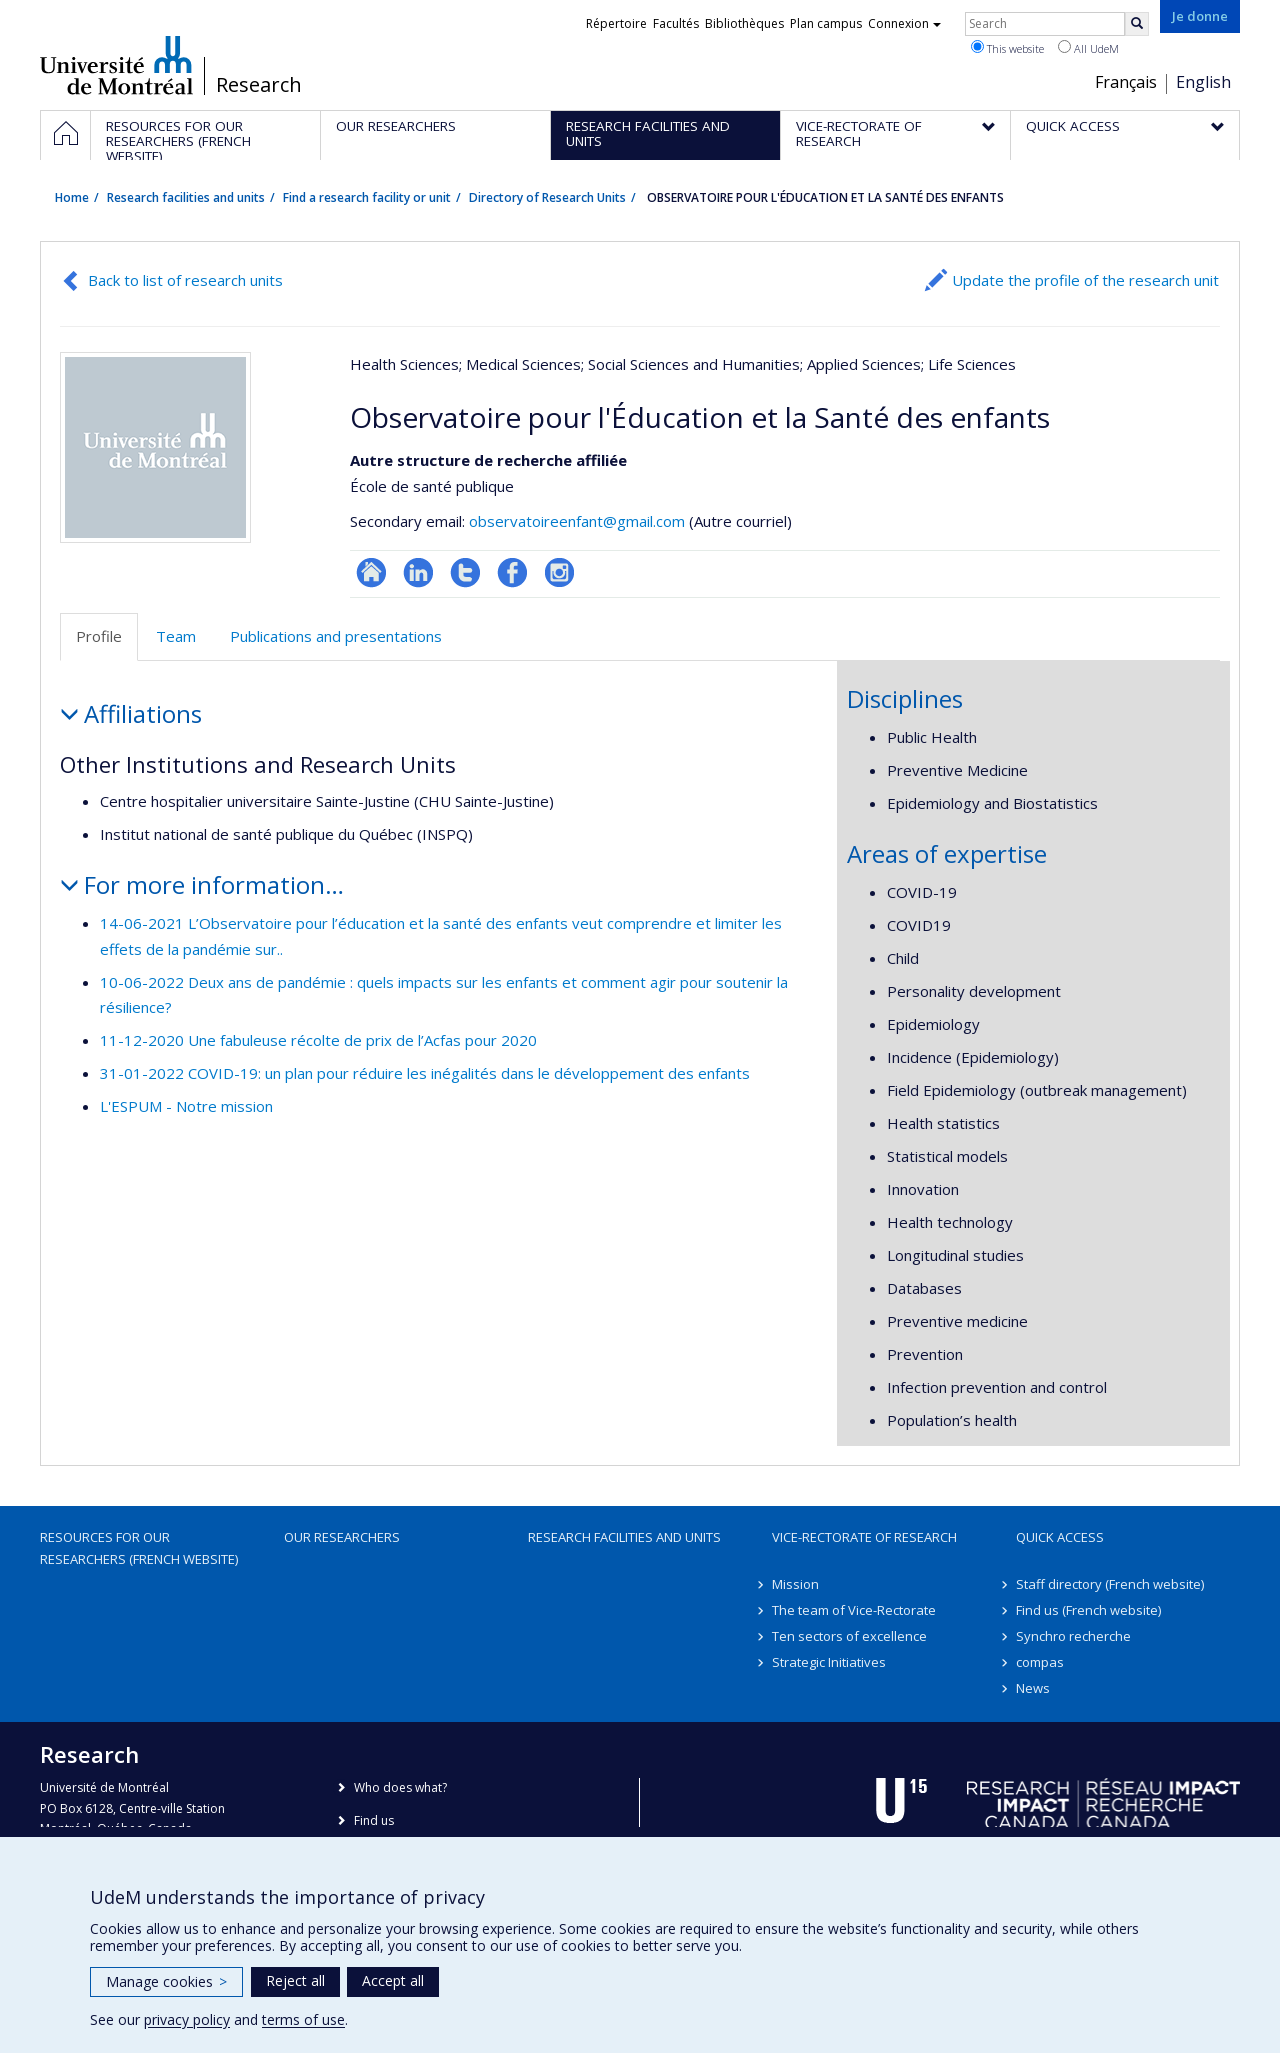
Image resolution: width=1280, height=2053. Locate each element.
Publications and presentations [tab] (336, 636)
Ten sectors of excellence (849, 1636)
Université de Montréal (116, 65)
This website (1007, 48)
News (1033, 1688)
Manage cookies (166, 1981)
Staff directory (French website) (1110, 1584)
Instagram (559, 572)
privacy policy (187, 2019)
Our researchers (342, 1537)
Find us (374, 1820)
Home (72, 197)
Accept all (393, 1980)
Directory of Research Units (547, 197)
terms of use (303, 2019)
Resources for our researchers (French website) (139, 1548)
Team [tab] (176, 636)
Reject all (295, 1980)
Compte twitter (465, 572)
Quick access (1060, 1537)
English (1203, 82)
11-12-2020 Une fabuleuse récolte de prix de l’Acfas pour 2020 (318, 1040)
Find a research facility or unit (367, 197)
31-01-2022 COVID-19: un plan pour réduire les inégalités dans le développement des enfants (425, 1073)
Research (259, 85)
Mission (795, 1584)
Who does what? (400, 1787)
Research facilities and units (186, 197)
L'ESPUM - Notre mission (186, 1106)
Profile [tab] (99, 636)
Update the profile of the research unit (1085, 280)
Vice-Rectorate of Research (864, 1537)
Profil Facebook (512, 572)
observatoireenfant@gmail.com (577, 521)
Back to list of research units (185, 280)
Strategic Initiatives (829, 1662)
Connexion (904, 23)
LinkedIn (418, 572)
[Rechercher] (1137, 24)
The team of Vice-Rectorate (854, 1610)
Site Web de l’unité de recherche (371, 572)
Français (1126, 82)
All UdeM (1088, 48)
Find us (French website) (1088, 1610)
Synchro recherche (1073, 1636)
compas (1040, 1662)
